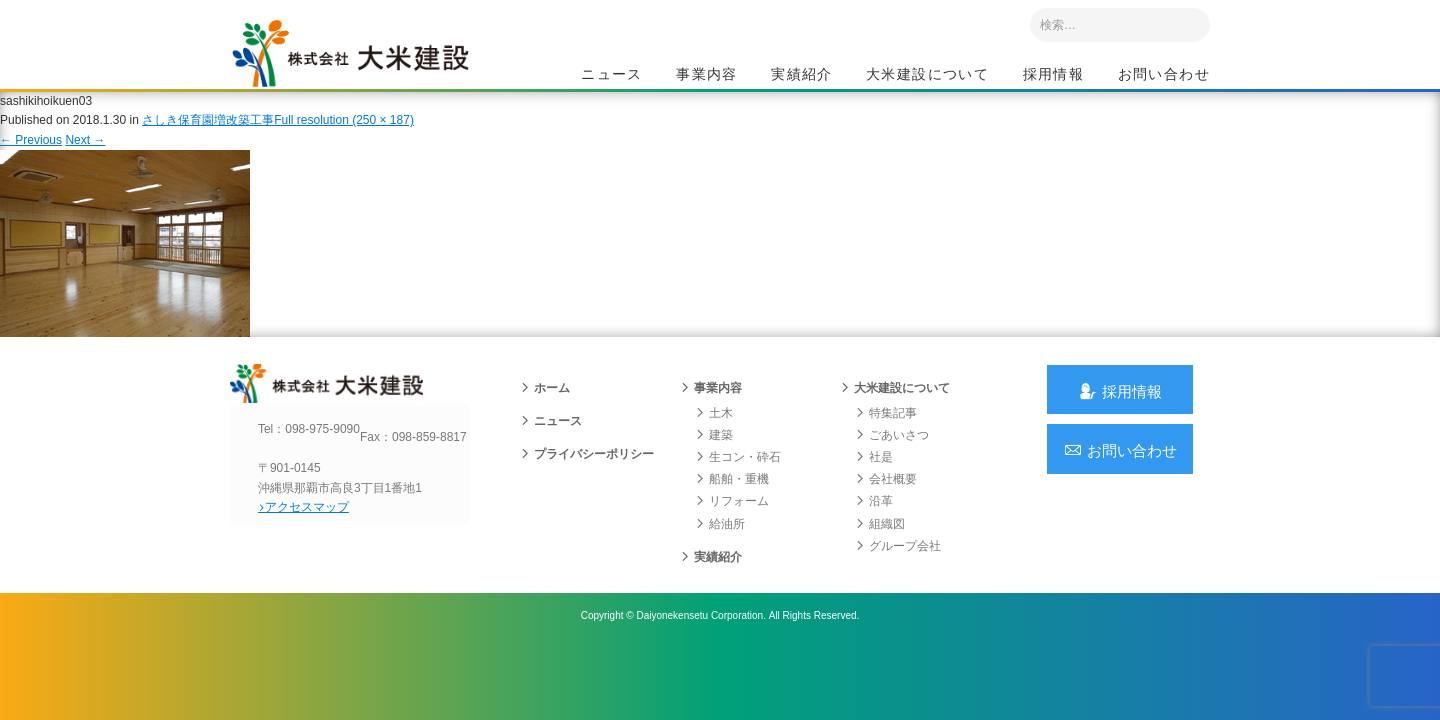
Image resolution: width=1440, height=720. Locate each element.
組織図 (880, 551)
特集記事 (886, 440)
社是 (874, 484)
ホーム (545, 415)
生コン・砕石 (738, 484)
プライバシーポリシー (587, 481)
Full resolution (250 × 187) (344, 139)
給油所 (720, 551)
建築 (714, 462)
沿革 (874, 529)
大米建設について (927, 76)
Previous (31, 158)
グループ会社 (898, 573)
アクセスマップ (315, 551)
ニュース (612, 76)
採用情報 (1054, 76)
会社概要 (886, 506)
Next (85, 158)
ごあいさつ (892, 462)
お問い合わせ (1164, 76)
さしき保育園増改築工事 (208, 139)
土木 (714, 440)
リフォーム (732, 529)
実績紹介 (802, 76)
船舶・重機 (732, 506)
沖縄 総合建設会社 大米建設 (369, 66)
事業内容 (707, 76)
